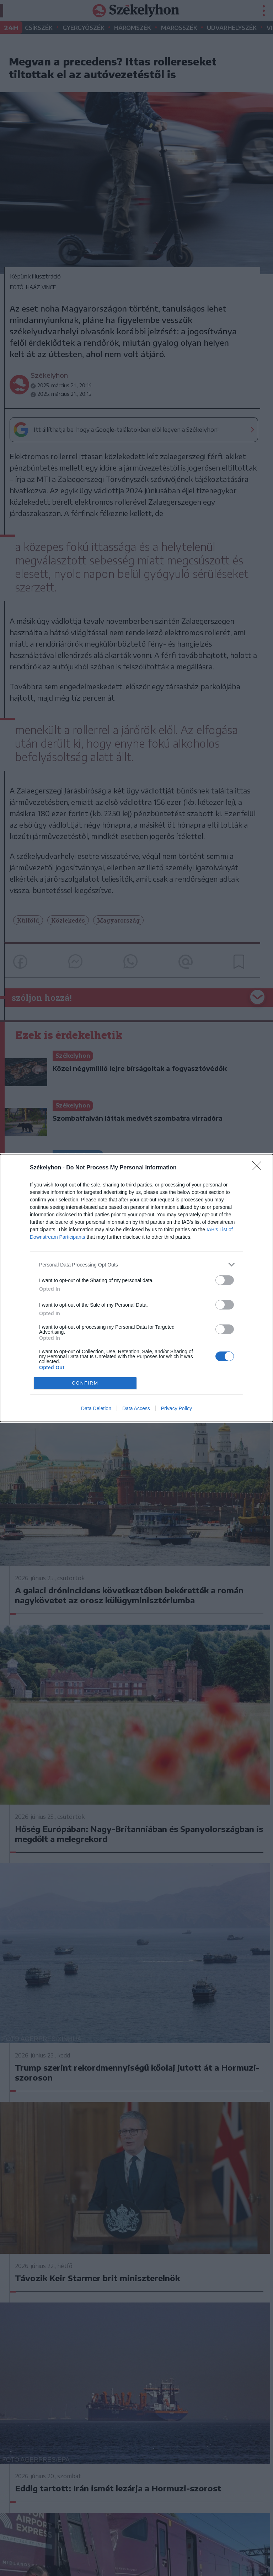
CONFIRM (85, 1383)
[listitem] (136, 1264)
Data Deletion (96, 1408)
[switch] (224, 1280)
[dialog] (136, 1288)
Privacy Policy (176, 1408)
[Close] (259, 1168)
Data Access (136, 1408)
